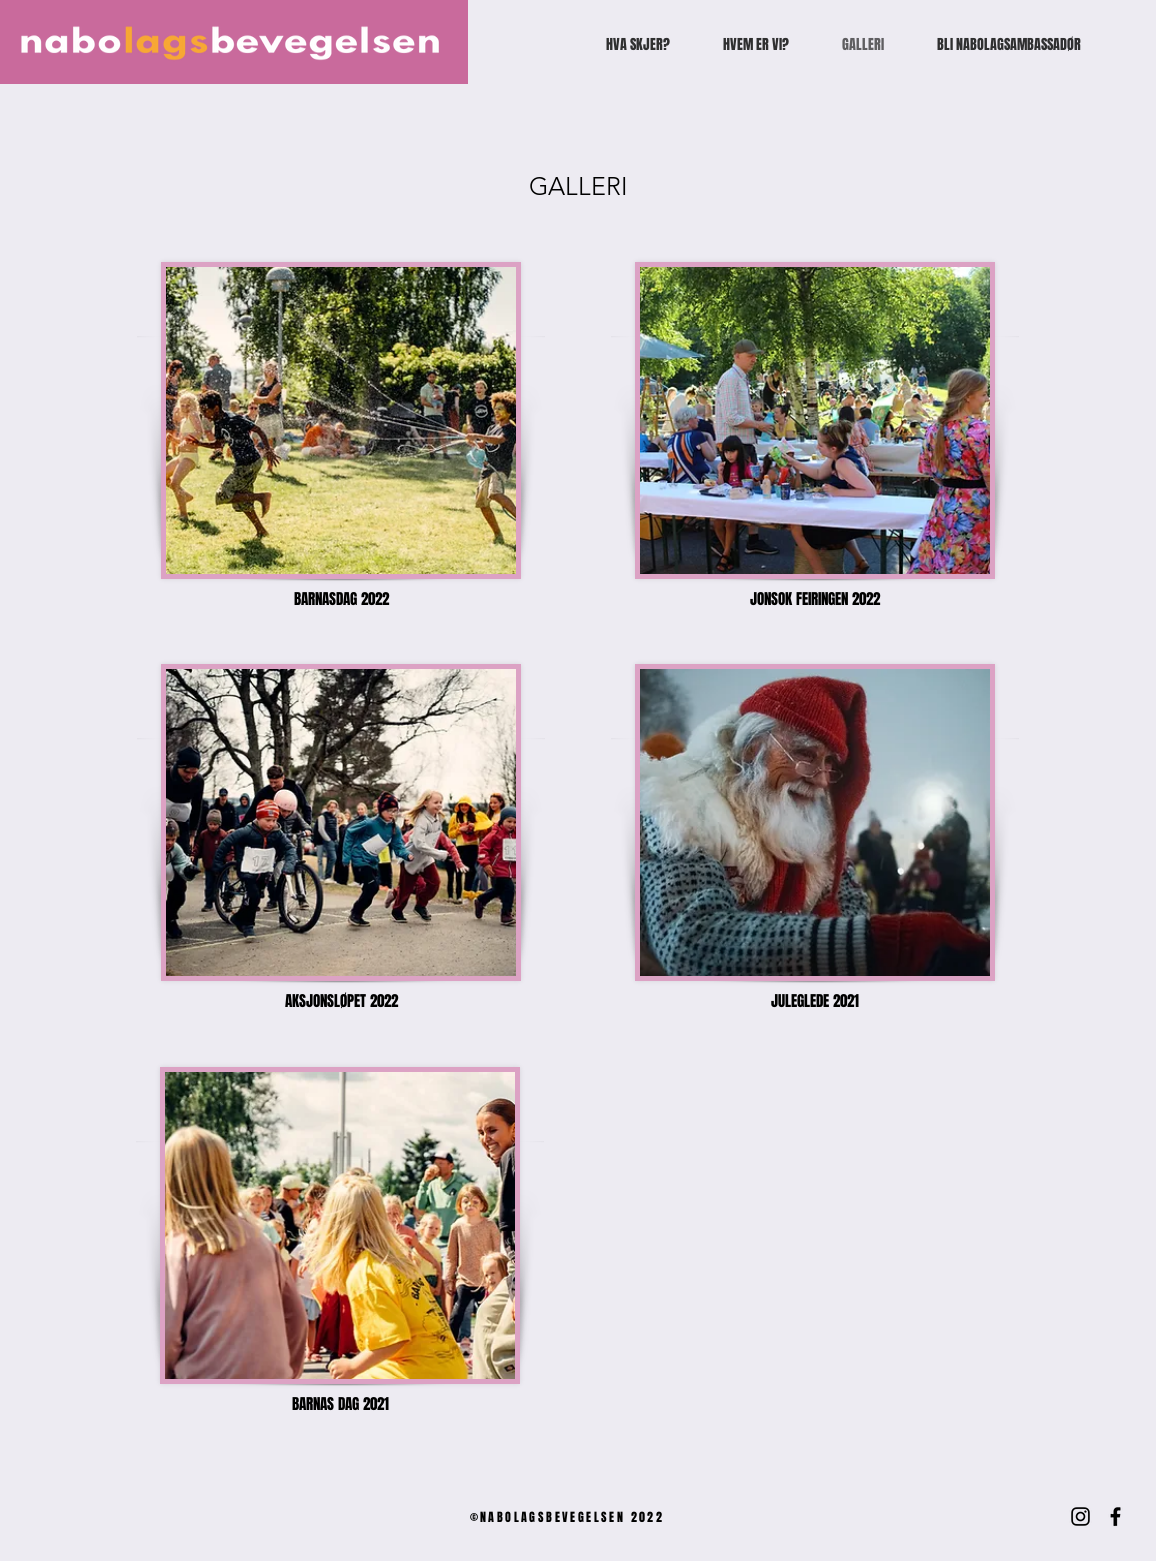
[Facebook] (1115, 1516)
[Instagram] (1080, 1516)
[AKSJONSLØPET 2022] (341, 1001)
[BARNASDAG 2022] (341, 599)
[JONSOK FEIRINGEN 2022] (815, 599)
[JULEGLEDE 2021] (815, 1001)
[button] (340, 1404)
